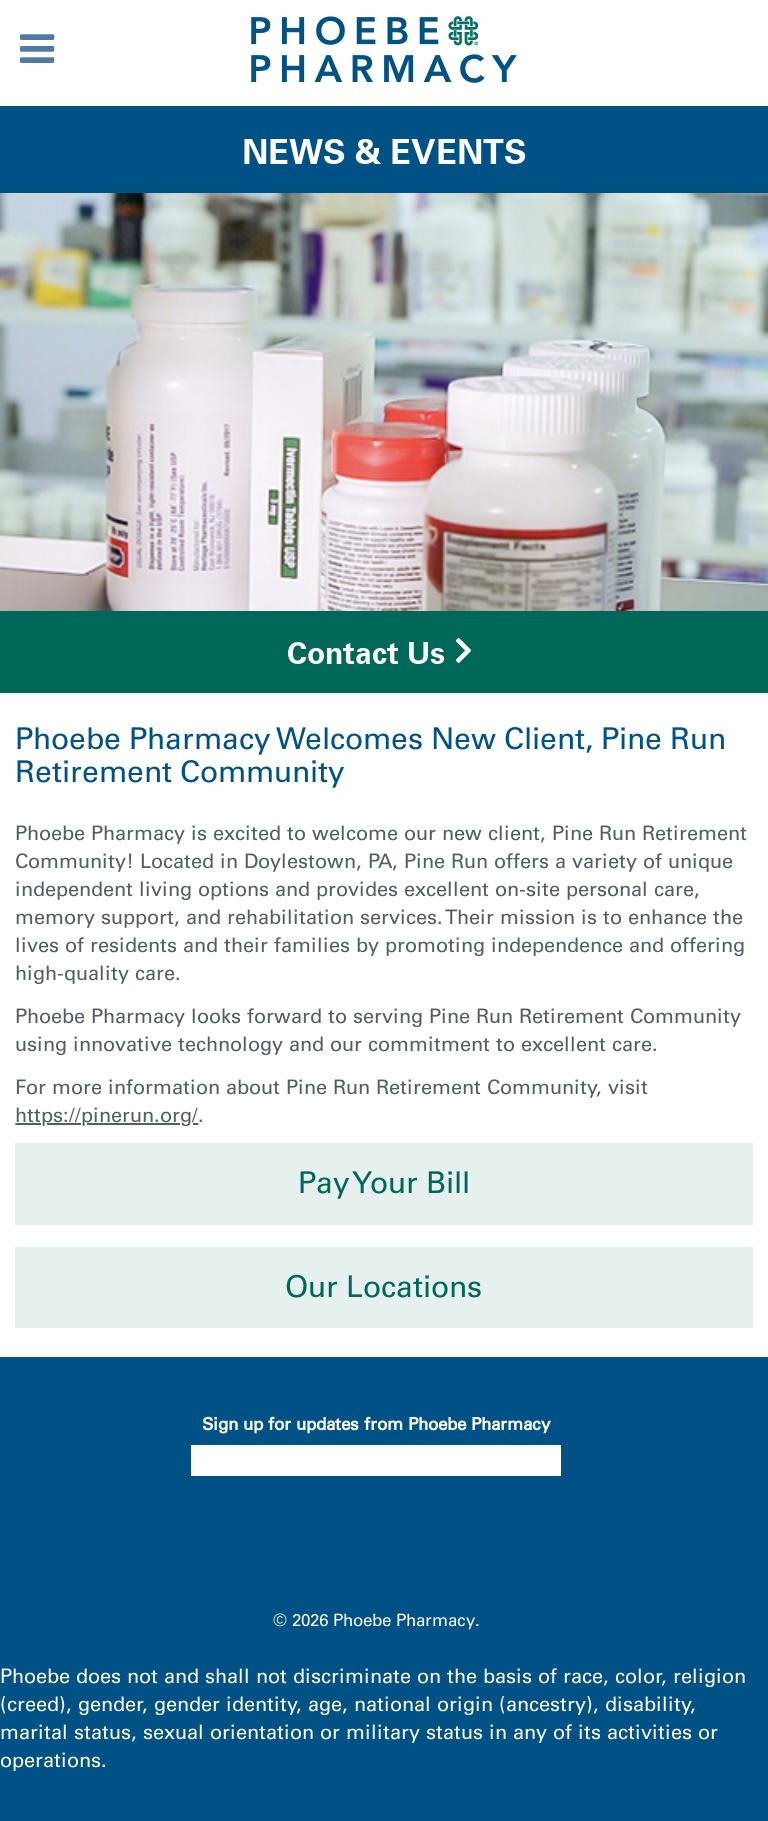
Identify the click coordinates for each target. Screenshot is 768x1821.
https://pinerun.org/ (106, 1115)
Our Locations (383, 1287)
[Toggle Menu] (37, 49)
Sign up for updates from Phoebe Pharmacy (376, 1424)
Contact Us (366, 653)
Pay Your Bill (384, 1183)
